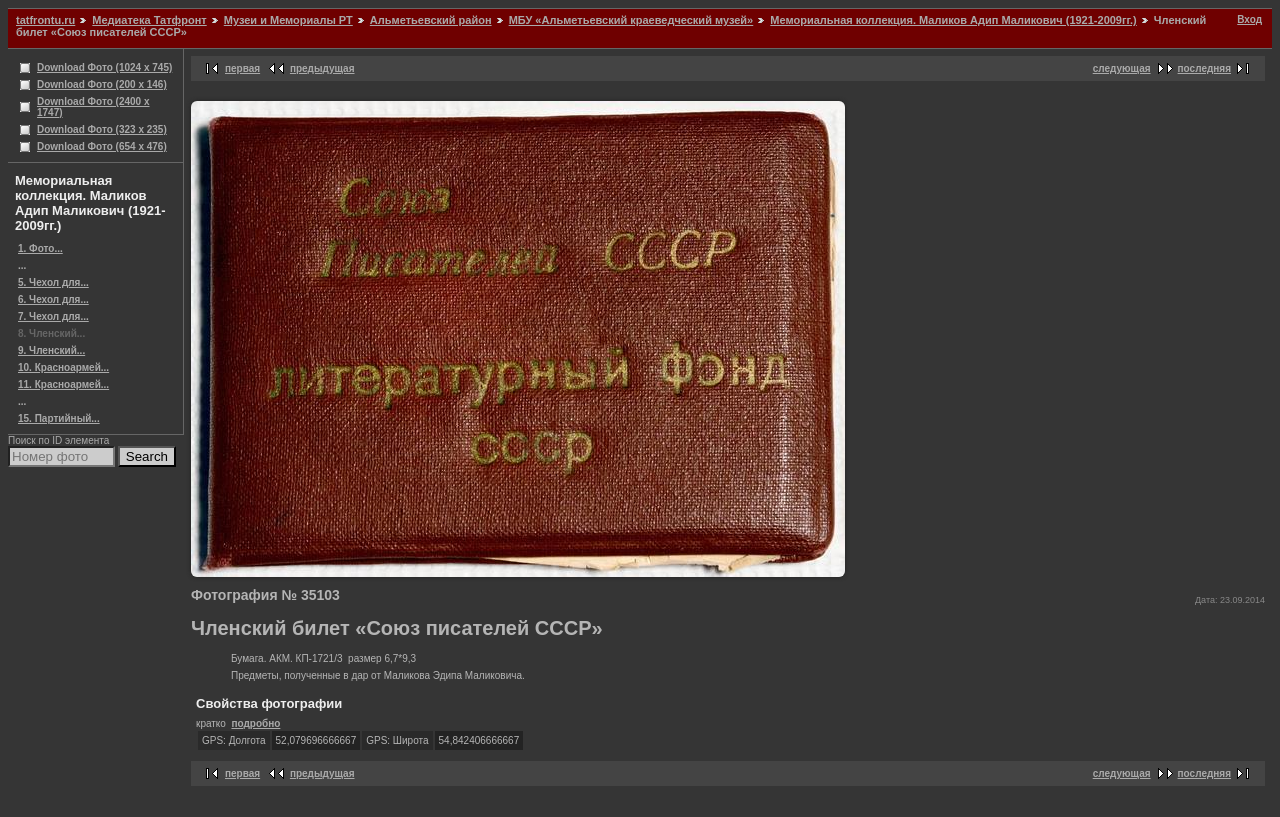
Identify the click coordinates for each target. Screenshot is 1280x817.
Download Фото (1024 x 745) (104, 67)
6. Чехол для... (53, 299)
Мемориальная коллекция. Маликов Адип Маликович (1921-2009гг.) (953, 20)
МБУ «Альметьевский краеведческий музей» (631, 20)
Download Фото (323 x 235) (102, 129)
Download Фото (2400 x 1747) (93, 107)
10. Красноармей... (63, 367)
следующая (1122, 68)
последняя (1204, 68)
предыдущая (322, 68)
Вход (1249, 19)
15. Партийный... (59, 418)
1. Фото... (40, 248)
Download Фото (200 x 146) (102, 84)
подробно (255, 723)
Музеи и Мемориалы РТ (288, 20)
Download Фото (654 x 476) (102, 146)
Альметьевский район (431, 20)
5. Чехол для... (53, 282)
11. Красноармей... (63, 384)
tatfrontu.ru (45, 20)
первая (242, 68)
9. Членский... (51, 350)
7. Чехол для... (53, 316)
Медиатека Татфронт (149, 20)
